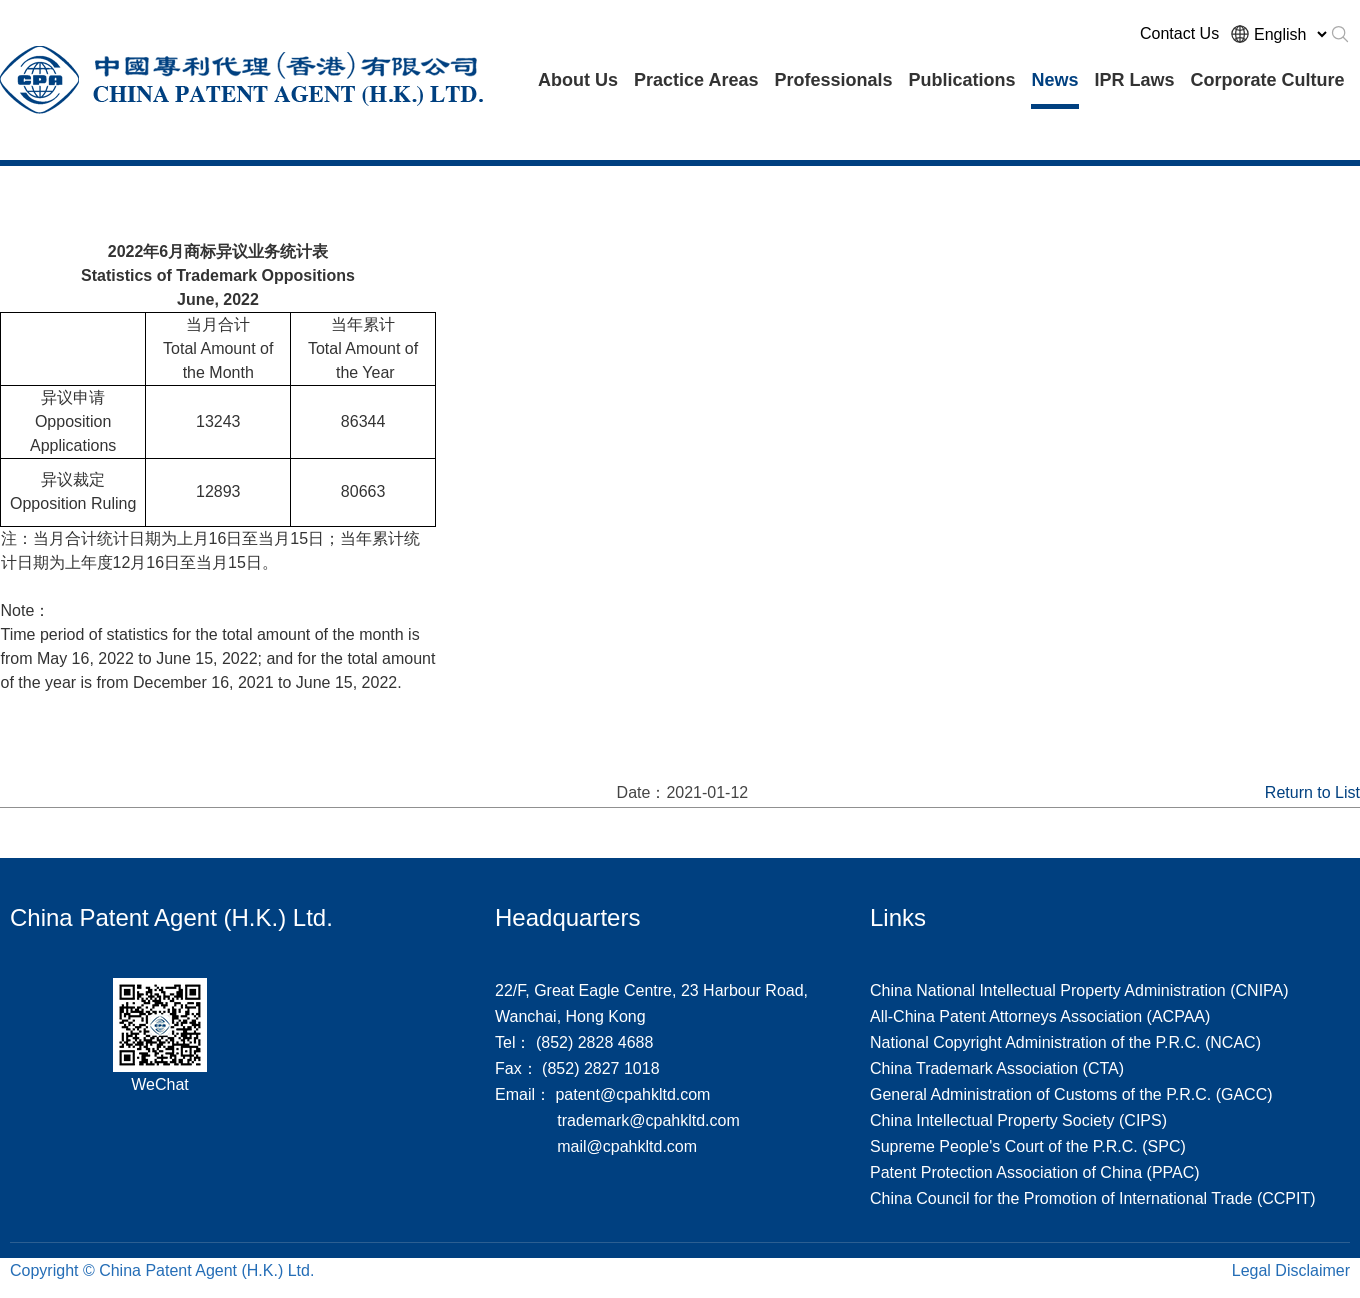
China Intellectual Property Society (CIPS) (1018, 1120)
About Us (578, 80)
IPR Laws (1135, 80)
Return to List (1312, 792)
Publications (961, 80)
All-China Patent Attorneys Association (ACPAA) (1040, 1016)
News (1054, 80)
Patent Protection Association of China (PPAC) (1035, 1172)
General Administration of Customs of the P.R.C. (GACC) (1071, 1094)
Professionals (833, 80)
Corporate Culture (1268, 80)
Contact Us (1179, 33)
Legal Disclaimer (1291, 1270)
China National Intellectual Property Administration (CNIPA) (1079, 990)
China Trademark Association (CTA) (997, 1068)
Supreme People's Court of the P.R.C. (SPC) (1028, 1146)
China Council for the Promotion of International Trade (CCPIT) (1093, 1198)
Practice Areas (696, 80)
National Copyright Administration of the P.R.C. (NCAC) (1065, 1042)
